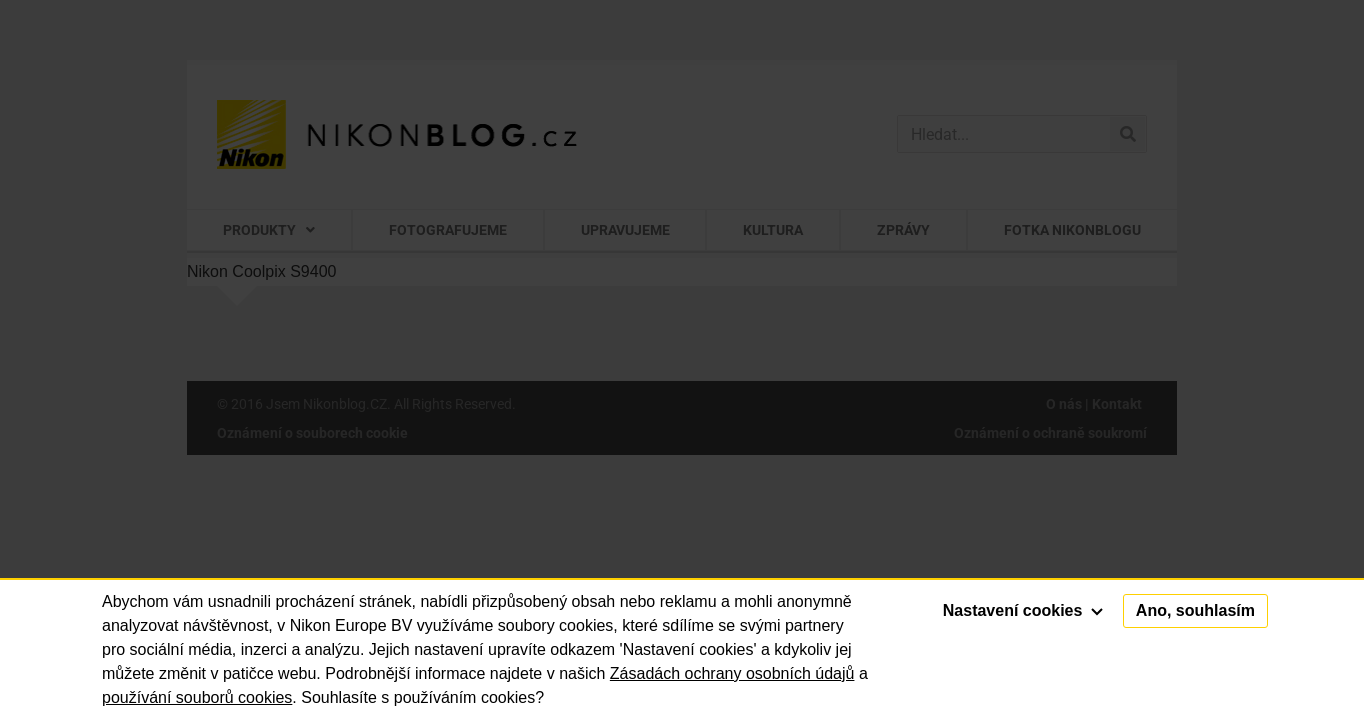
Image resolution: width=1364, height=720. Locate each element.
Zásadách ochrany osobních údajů (732, 673)
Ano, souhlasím (1195, 610)
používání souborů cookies (197, 697)
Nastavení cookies (1023, 610)
